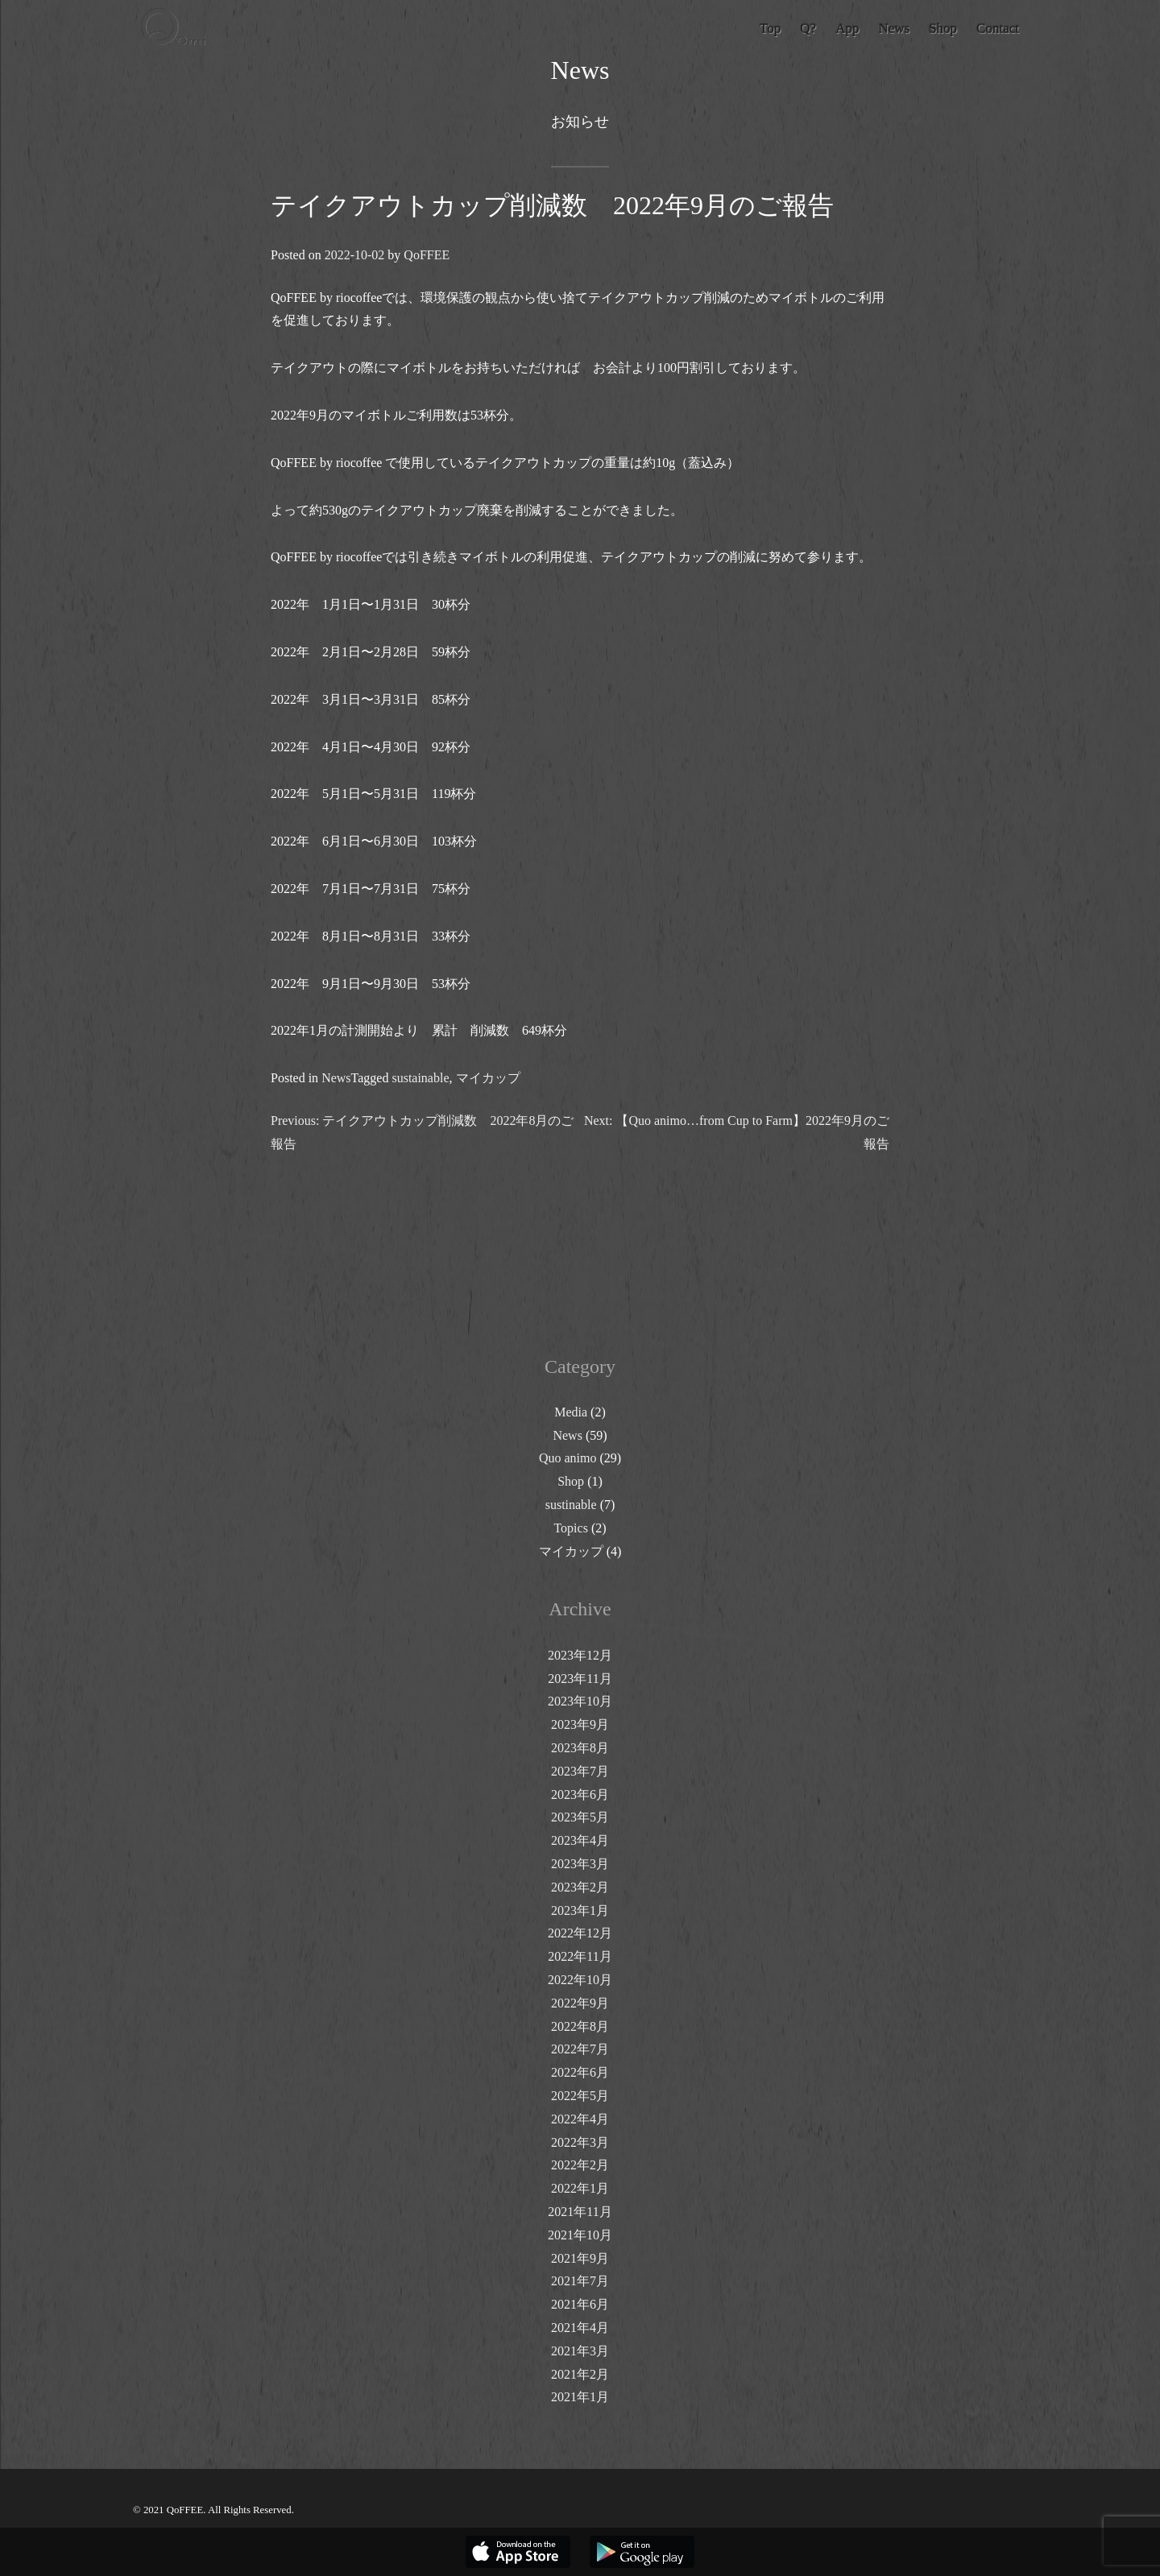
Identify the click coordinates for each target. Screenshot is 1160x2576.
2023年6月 (580, 1794)
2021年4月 (580, 2327)
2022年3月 (580, 2142)
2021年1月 (580, 2397)
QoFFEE (427, 255)
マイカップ (488, 1078)
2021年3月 (580, 2351)
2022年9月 (580, 2003)
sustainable (420, 1078)
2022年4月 (580, 2119)
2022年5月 (580, 2096)
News (335, 1078)
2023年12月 (580, 1655)
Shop (570, 1481)
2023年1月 (580, 1910)
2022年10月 (580, 1980)
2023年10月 (580, 1701)
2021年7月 (580, 2281)
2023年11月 (579, 1678)
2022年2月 (580, 2165)
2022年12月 (580, 1933)
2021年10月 (580, 2235)
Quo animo (568, 1458)
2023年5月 (580, 1817)
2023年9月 (580, 1724)
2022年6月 (580, 2072)
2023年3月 (580, 1864)
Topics (570, 1528)
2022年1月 (580, 2188)
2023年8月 (580, 1748)
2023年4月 (580, 1840)
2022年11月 (579, 1956)
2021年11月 (579, 2211)
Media (570, 1412)
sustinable (571, 1504)
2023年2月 (580, 1887)
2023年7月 (580, 1771)
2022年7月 (580, 2049)
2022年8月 (580, 2026)
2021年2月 (580, 2374)
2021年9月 (580, 2258)
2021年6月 (580, 2304)
